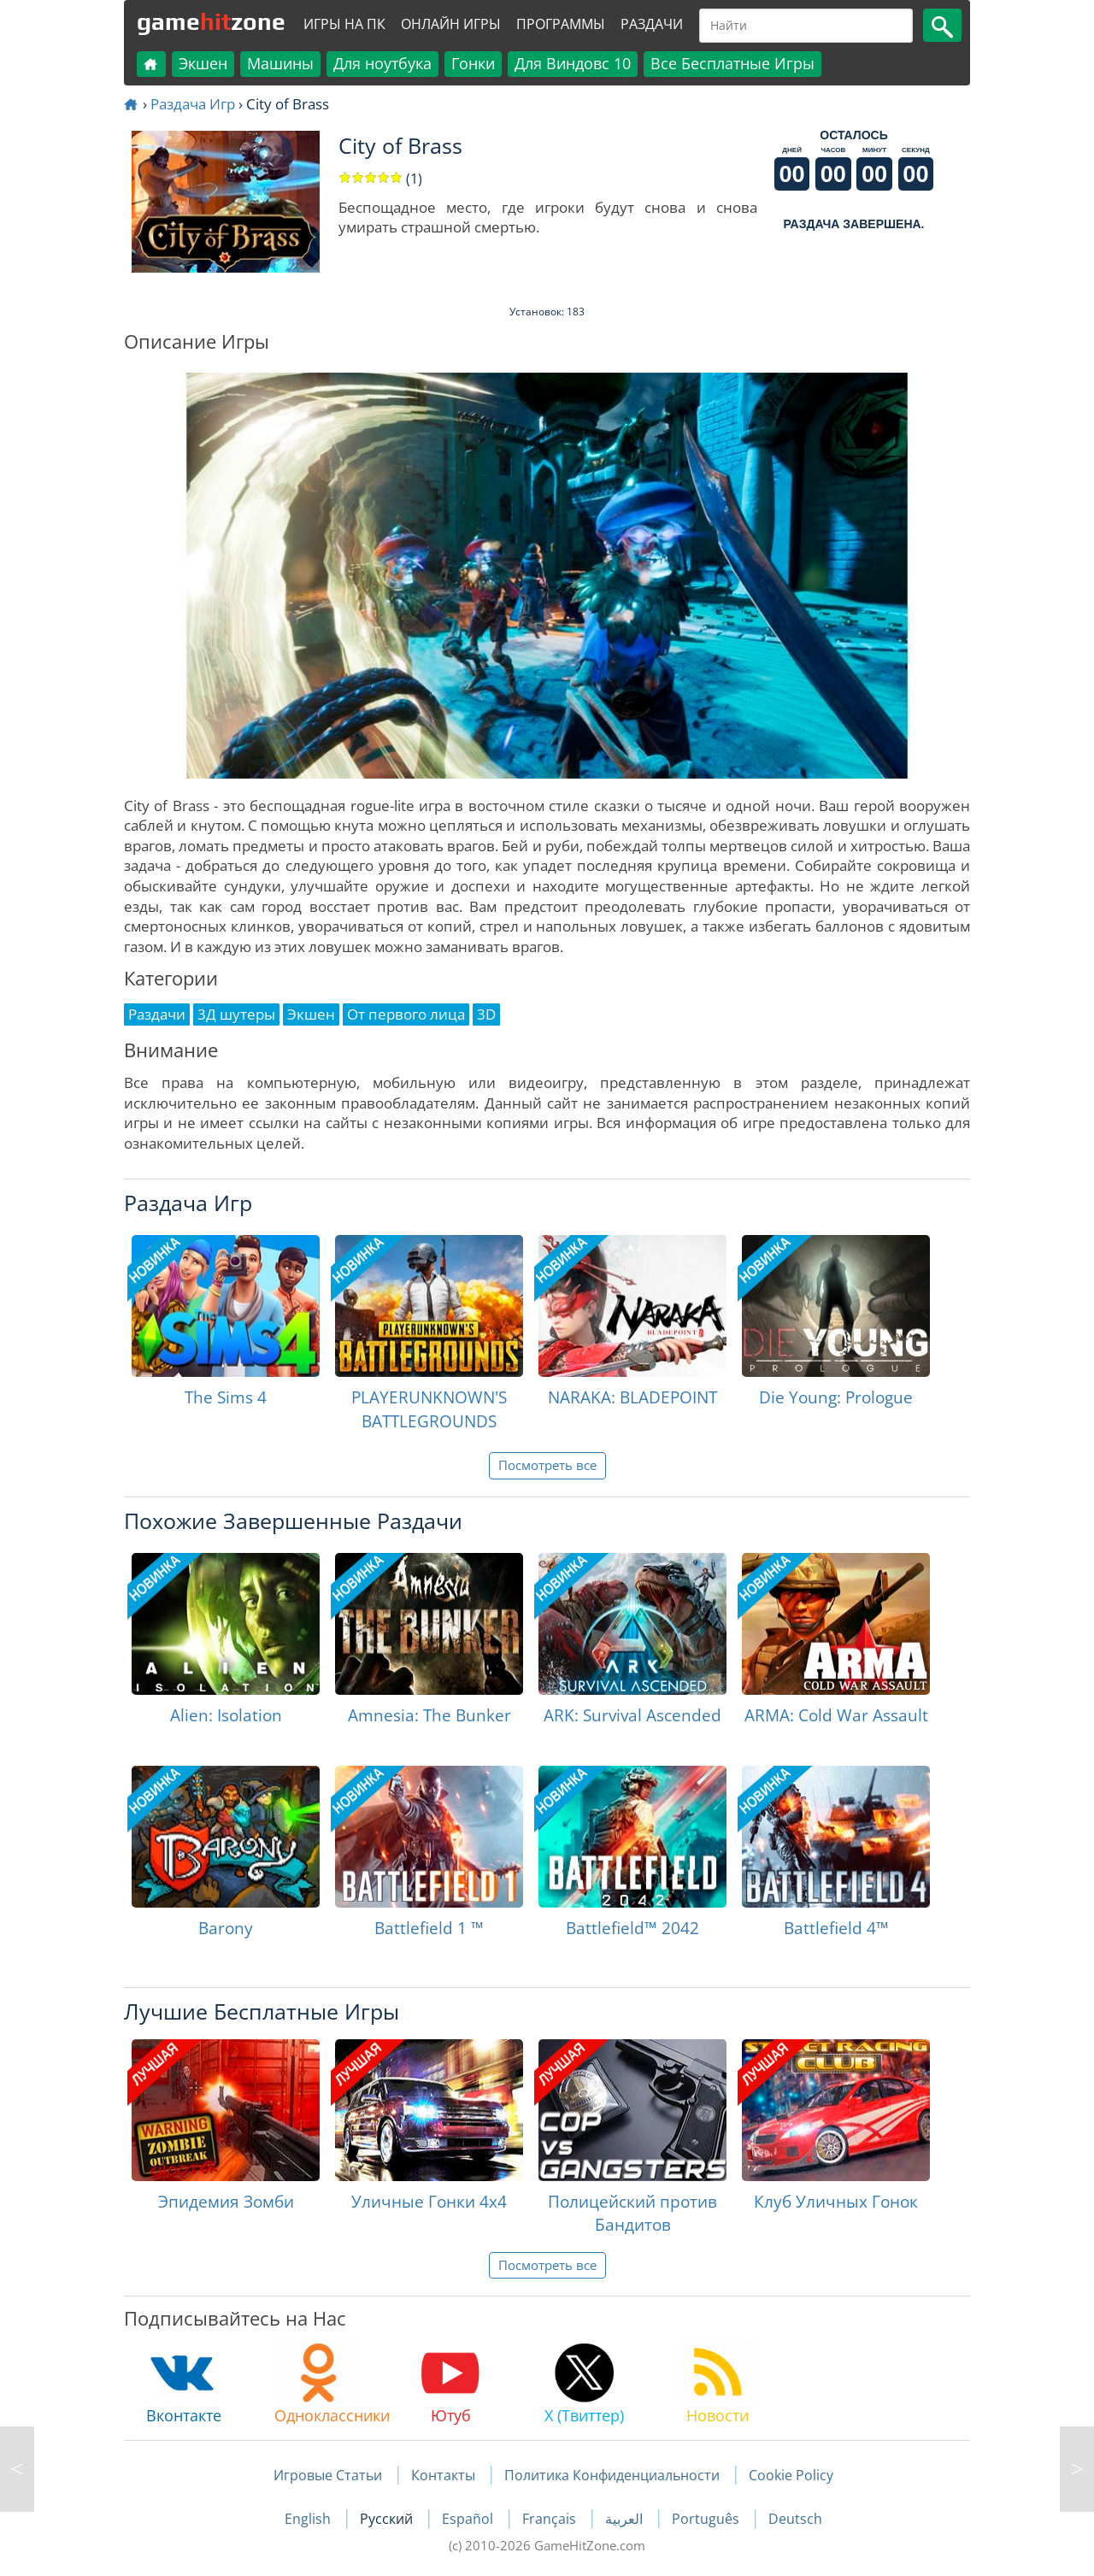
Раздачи (652, 24)
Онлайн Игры (451, 24)
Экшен (203, 63)
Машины (280, 63)
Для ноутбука (382, 63)
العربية (625, 2518)
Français (550, 2518)
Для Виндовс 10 (573, 63)
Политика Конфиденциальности (612, 2475)
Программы (560, 24)
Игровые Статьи (328, 2475)
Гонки (473, 63)
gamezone (211, 21)
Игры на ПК (344, 24)
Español (469, 2518)
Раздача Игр (192, 104)
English (309, 2518)
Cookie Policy (791, 2475)
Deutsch (795, 2518)
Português (707, 2518)
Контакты (443, 2475)
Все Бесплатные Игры (732, 63)
